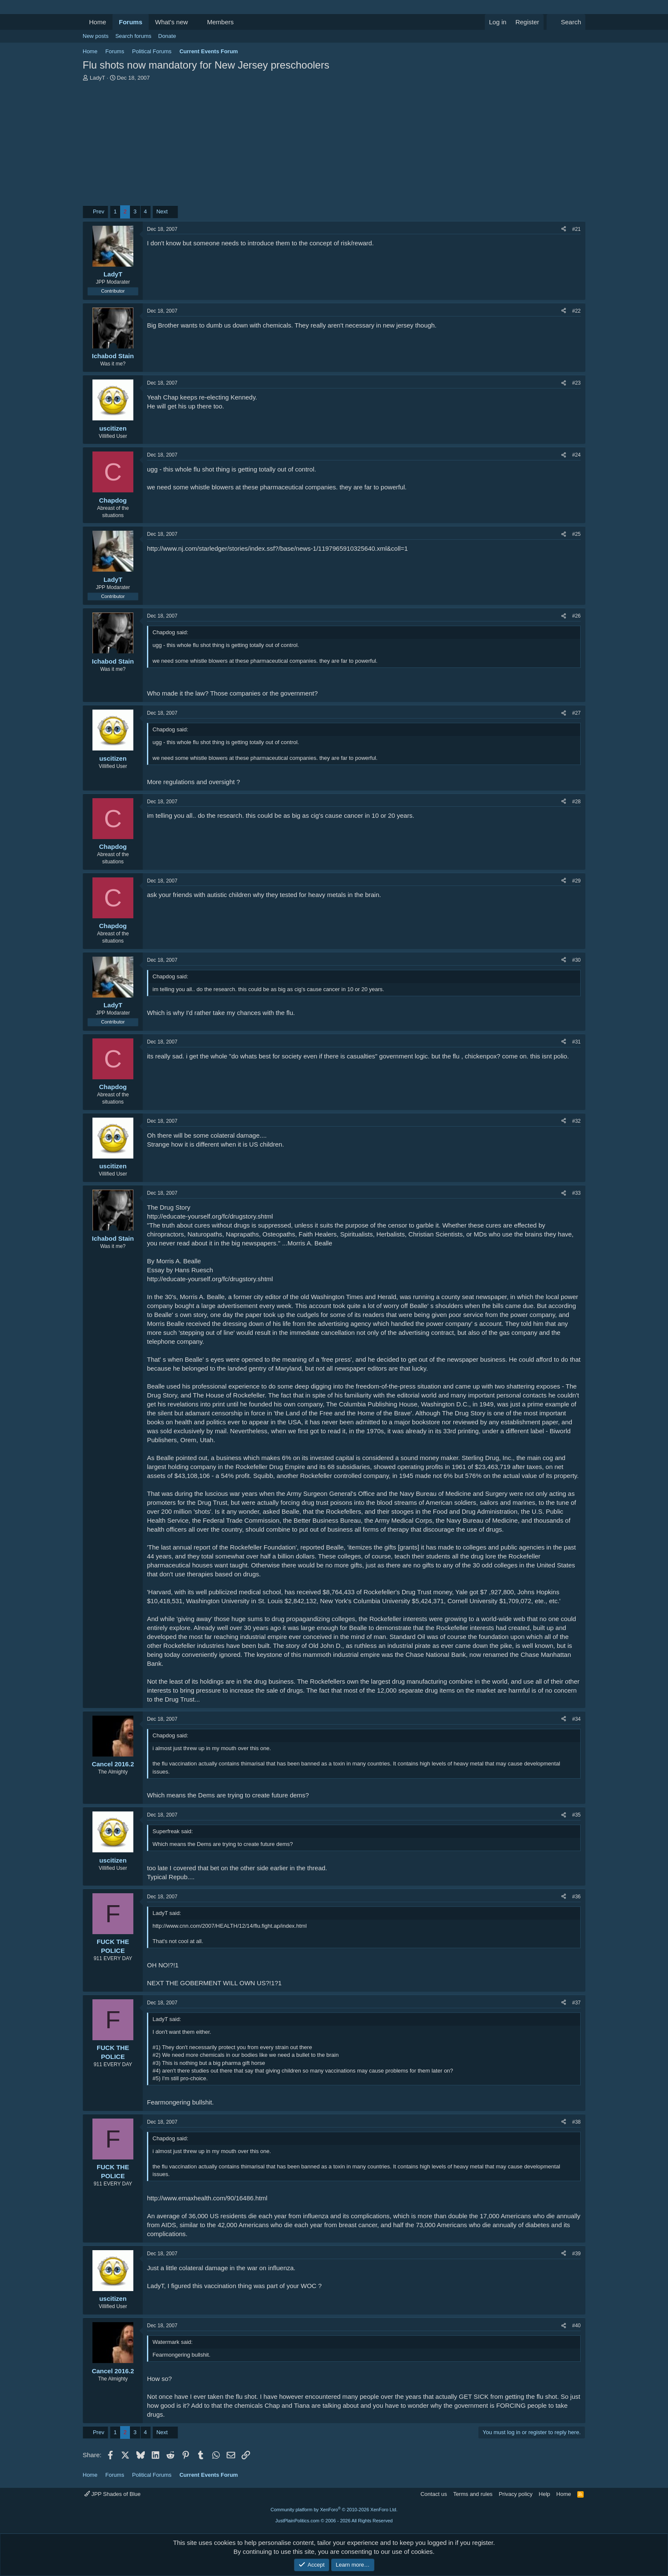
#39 (576, 2254)
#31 (576, 1042)
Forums (130, 22)
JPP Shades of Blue (112, 2494)
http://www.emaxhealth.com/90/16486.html (207, 2198)
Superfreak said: (173, 1831)
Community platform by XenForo (334, 2509)
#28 (576, 802)
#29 (576, 881)
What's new (171, 22)
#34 (576, 1719)
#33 (576, 1193)
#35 (576, 1815)
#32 (576, 1121)
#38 (576, 2122)
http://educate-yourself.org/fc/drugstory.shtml (210, 1216)
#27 (576, 713)
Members (220, 22)
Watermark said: (173, 2342)
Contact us (433, 2494)
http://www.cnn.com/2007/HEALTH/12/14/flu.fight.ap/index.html (230, 1926)
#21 (576, 229)
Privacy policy (516, 2494)
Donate (167, 36)
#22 (576, 311)
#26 (576, 616)
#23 (576, 383)
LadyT (97, 78)
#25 (576, 534)
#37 (576, 2003)
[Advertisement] (334, 145)
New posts (96, 36)
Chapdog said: (170, 632)
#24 (576, 455)
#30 (576, 960)
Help (544, 2494)
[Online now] (113, 347)
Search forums (133, 36)
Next (162, 211)
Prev (98, 211)
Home (97, 22)
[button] (195, 22)
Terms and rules (472, 2494)
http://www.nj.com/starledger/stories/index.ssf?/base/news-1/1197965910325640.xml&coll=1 (277, 548)
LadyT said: (167, 1913)
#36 (576, 1897)
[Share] (563, 229)
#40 (576, 2326)
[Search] (566, 22)
